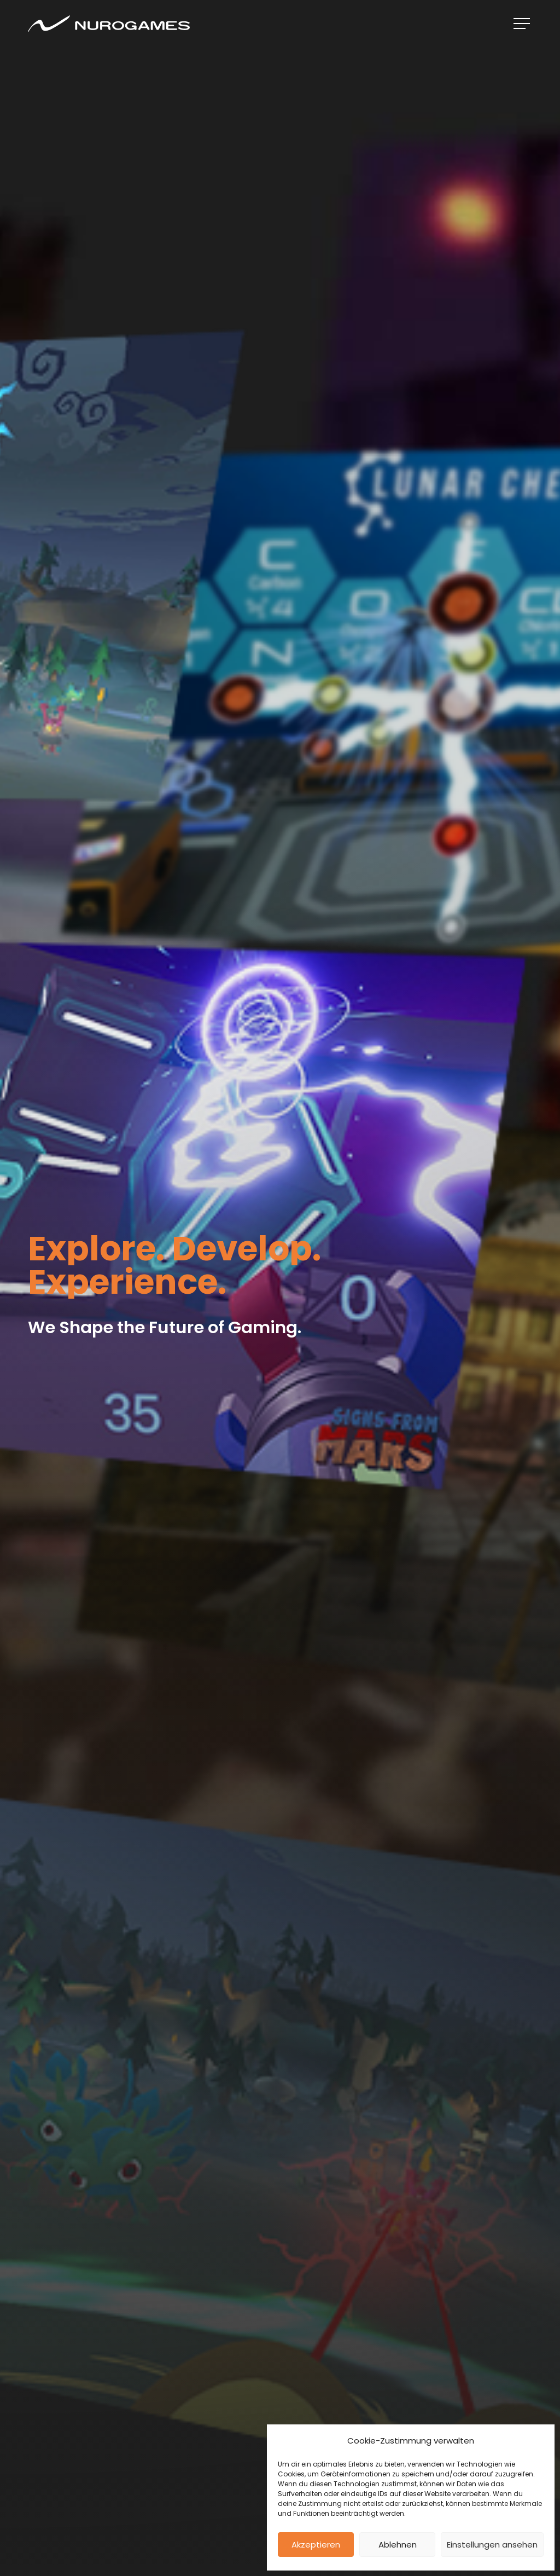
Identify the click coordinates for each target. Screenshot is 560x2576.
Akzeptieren (315, 2544)
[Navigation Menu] (523, 24)
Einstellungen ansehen (492, 2544)
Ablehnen (397, 2544)
